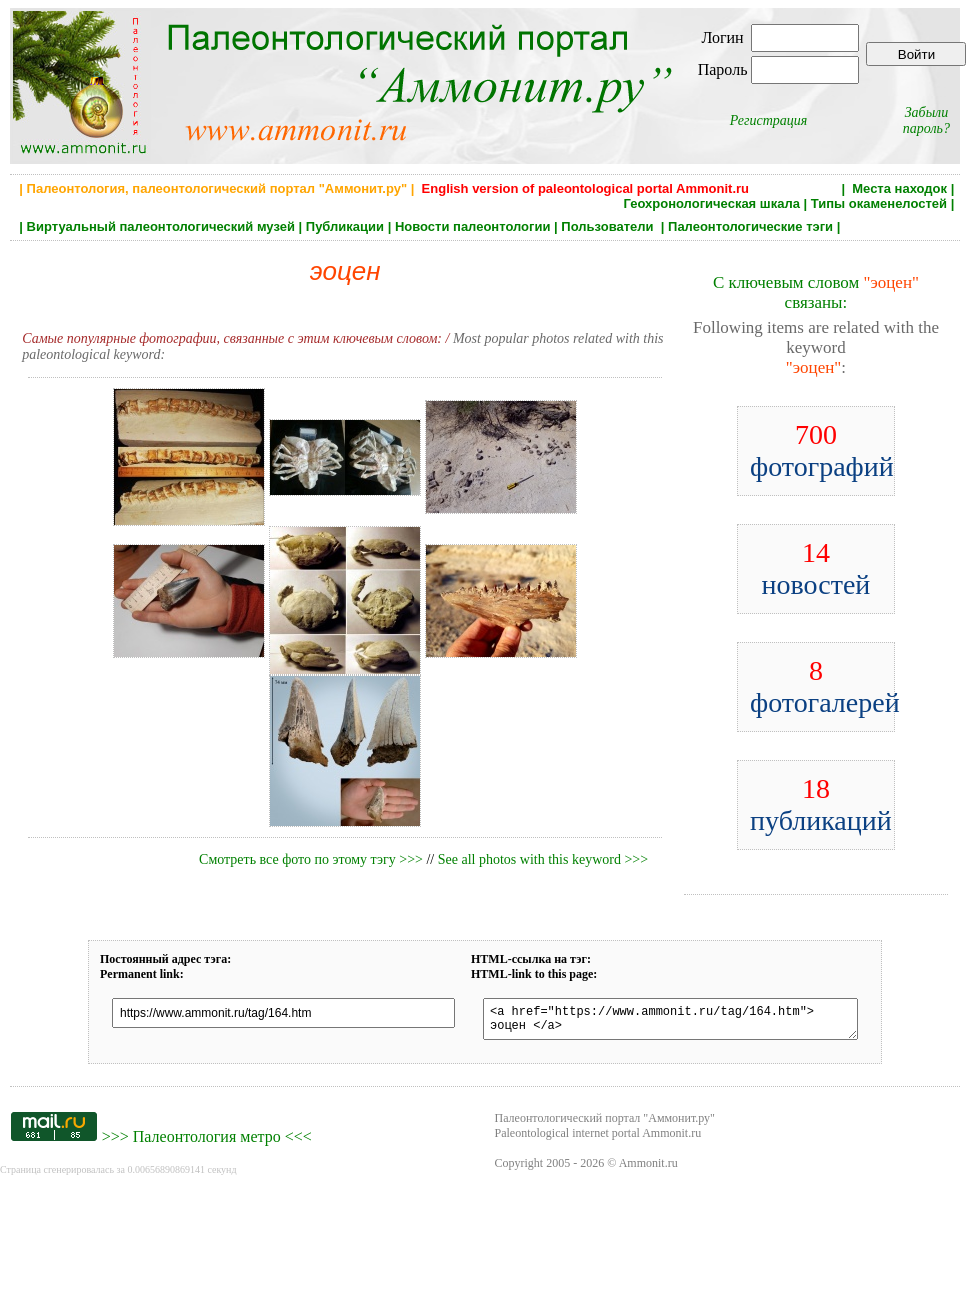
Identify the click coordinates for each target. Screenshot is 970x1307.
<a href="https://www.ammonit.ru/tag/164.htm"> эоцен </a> (670, 1022)
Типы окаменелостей (879, 203)
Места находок (899, 188)
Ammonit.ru (648, 1169)
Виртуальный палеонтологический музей (161, 226)
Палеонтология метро (207, 1142)
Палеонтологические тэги (750, 226)
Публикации (345, 226)
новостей (816, 568)
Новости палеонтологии (473, 226)
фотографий (822, 450)
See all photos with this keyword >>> (543, 859)
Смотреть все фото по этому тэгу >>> (311, 859)
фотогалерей (825, 686)
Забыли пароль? (926, 120)
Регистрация (769, 120)
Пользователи (609, 226)
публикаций (821, 804)
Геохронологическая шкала (711, 203)
